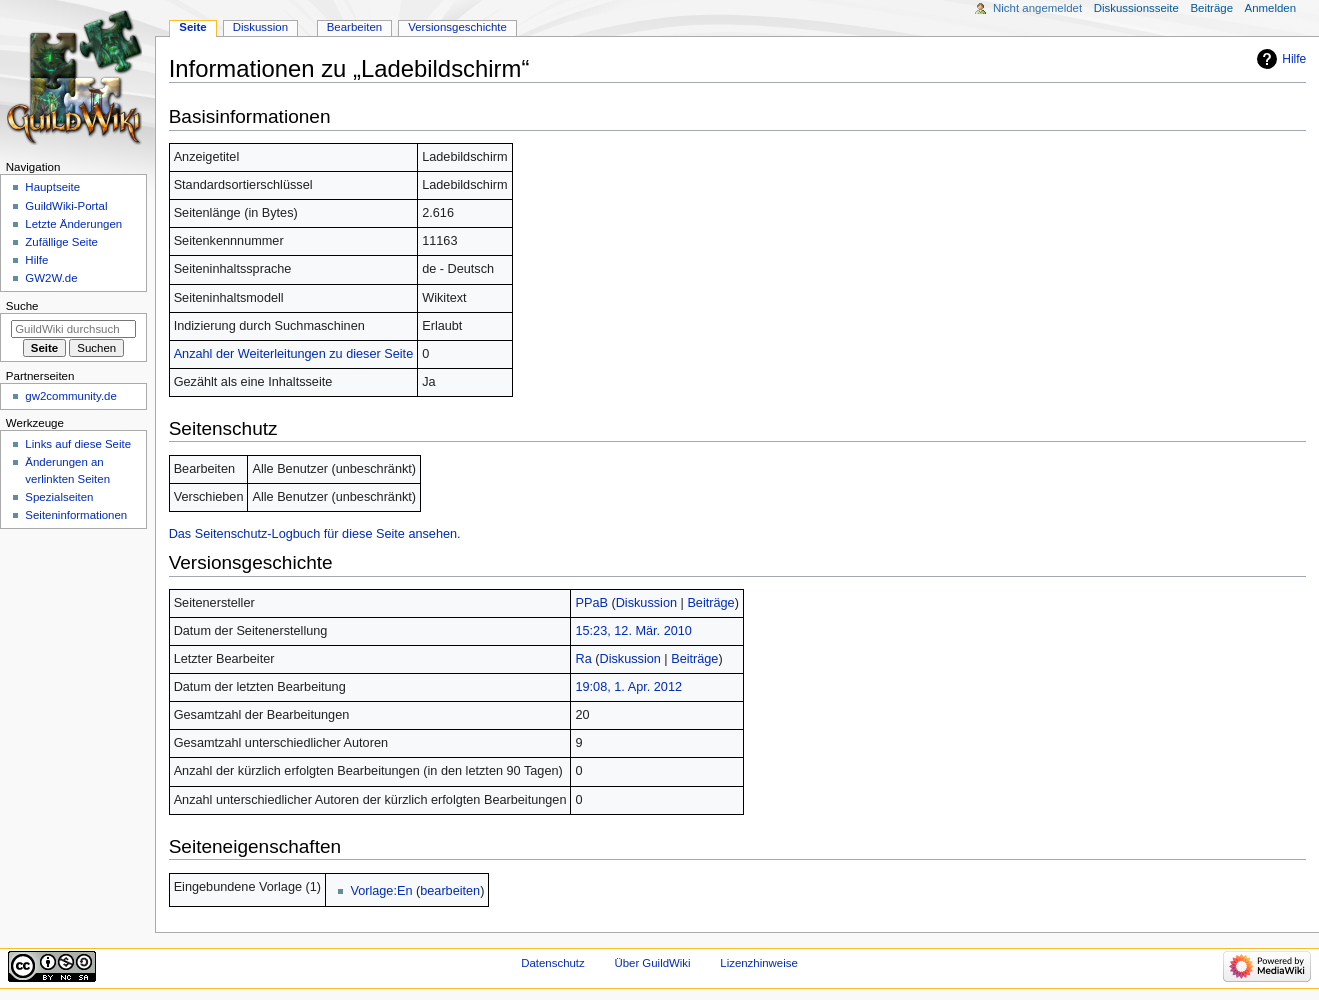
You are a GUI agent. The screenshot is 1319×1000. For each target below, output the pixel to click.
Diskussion (646, 603)
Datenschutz (553, 963)
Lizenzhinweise (758, 963)
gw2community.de (70, 396)
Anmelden (1271, 8)
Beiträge (710, 603)
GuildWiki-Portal (66, 206)
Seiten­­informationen (76, 515)
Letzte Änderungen (73, 224)
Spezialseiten (59, 497)
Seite (192, 27)
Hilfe (1294, 59)
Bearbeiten (354, 27)
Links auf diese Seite (78, 444)
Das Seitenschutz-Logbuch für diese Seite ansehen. (315, 534)
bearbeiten (450, 891)
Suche (22, 306)
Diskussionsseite (1136, 8)
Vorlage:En (381, 891)
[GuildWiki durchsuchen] (73, 329)
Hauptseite (52, 187)
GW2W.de (51, 278)
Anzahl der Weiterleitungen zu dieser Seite (294, 354)
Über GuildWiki (652, 963)
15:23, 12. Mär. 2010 (633, 631)
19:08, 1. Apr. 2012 (628, 687)
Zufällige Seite (61, 242)
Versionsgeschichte (457, 27)
